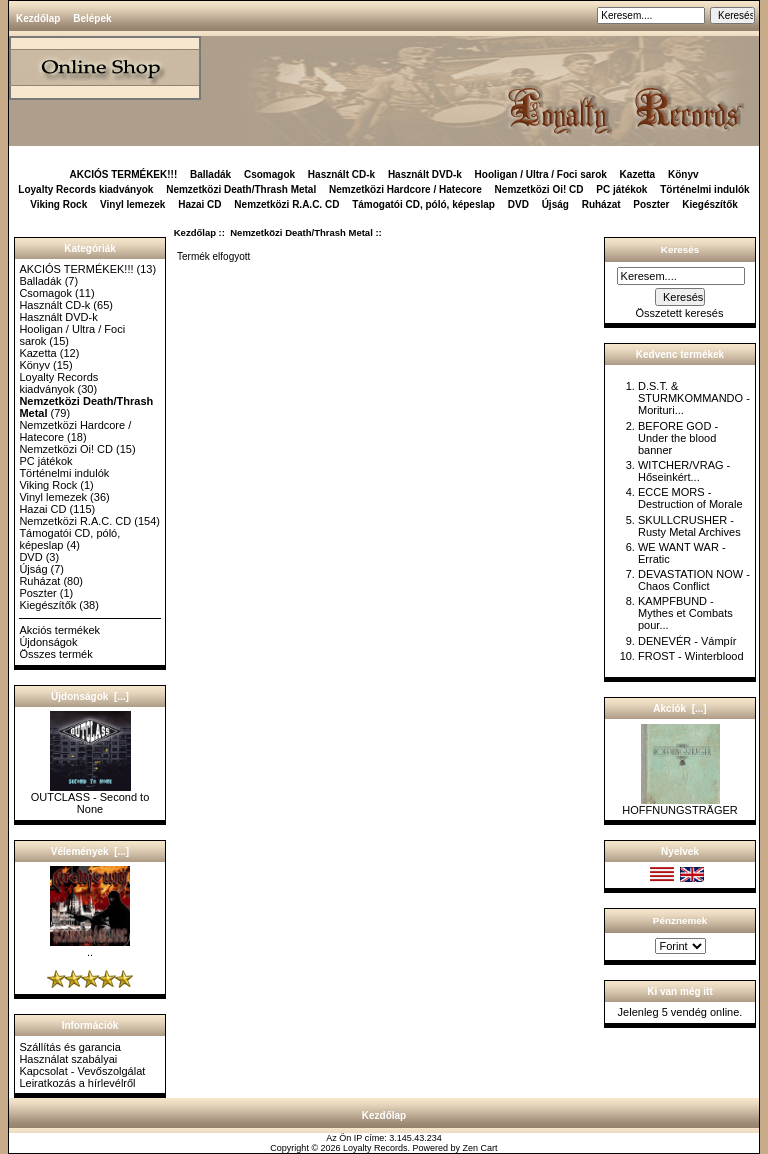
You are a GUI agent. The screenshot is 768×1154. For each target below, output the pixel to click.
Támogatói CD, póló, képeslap (423, 204)
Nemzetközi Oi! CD (539, 189)
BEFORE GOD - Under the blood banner (678, 438)
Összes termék (55, 654)
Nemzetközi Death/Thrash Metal (301, 232)
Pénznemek (680, 920)
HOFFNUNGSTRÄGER (680, 805)
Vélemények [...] (90, 851)
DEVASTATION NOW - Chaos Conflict (694, 580)
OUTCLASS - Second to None (90, 798)
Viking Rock (58, 204)
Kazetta (638, 174)
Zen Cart (480, 1148)
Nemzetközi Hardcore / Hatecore (405, 189)
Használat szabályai (68, 1059)
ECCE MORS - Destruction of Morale (690, 498)
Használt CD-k (341, 174)
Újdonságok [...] (90, 696)
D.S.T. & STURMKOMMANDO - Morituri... (694, 398)
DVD (518, 204)
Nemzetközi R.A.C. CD (286, 204)
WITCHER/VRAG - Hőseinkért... (684, 471)
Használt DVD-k (425, 174)
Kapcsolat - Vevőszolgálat (82, 1071)
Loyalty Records (375, 1148)
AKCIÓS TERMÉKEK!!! (123, 174)
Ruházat (601, 204)
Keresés (680, 249)
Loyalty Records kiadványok (85, 189)
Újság (555, 204)
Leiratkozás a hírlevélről (77, 1083)
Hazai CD (199, 204)
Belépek (92, 18)
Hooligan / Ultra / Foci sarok (541, 174)
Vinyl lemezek (132, 204)
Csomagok (269, 174)
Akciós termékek (59, 630)
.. (90, 947)
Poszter (651, 204)
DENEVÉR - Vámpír (687, 641)
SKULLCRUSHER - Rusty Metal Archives (689, 526)
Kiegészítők (710, 204)
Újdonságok (48, 642)
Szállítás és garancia (70, 1047)
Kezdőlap (38, 18)
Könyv (683, 174)
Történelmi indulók (704, 189)
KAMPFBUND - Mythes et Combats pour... (685, 613)
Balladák (210, 174)
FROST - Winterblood (691, 656)
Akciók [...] (679, 708)
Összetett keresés (679, 313)
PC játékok (621, 189)
